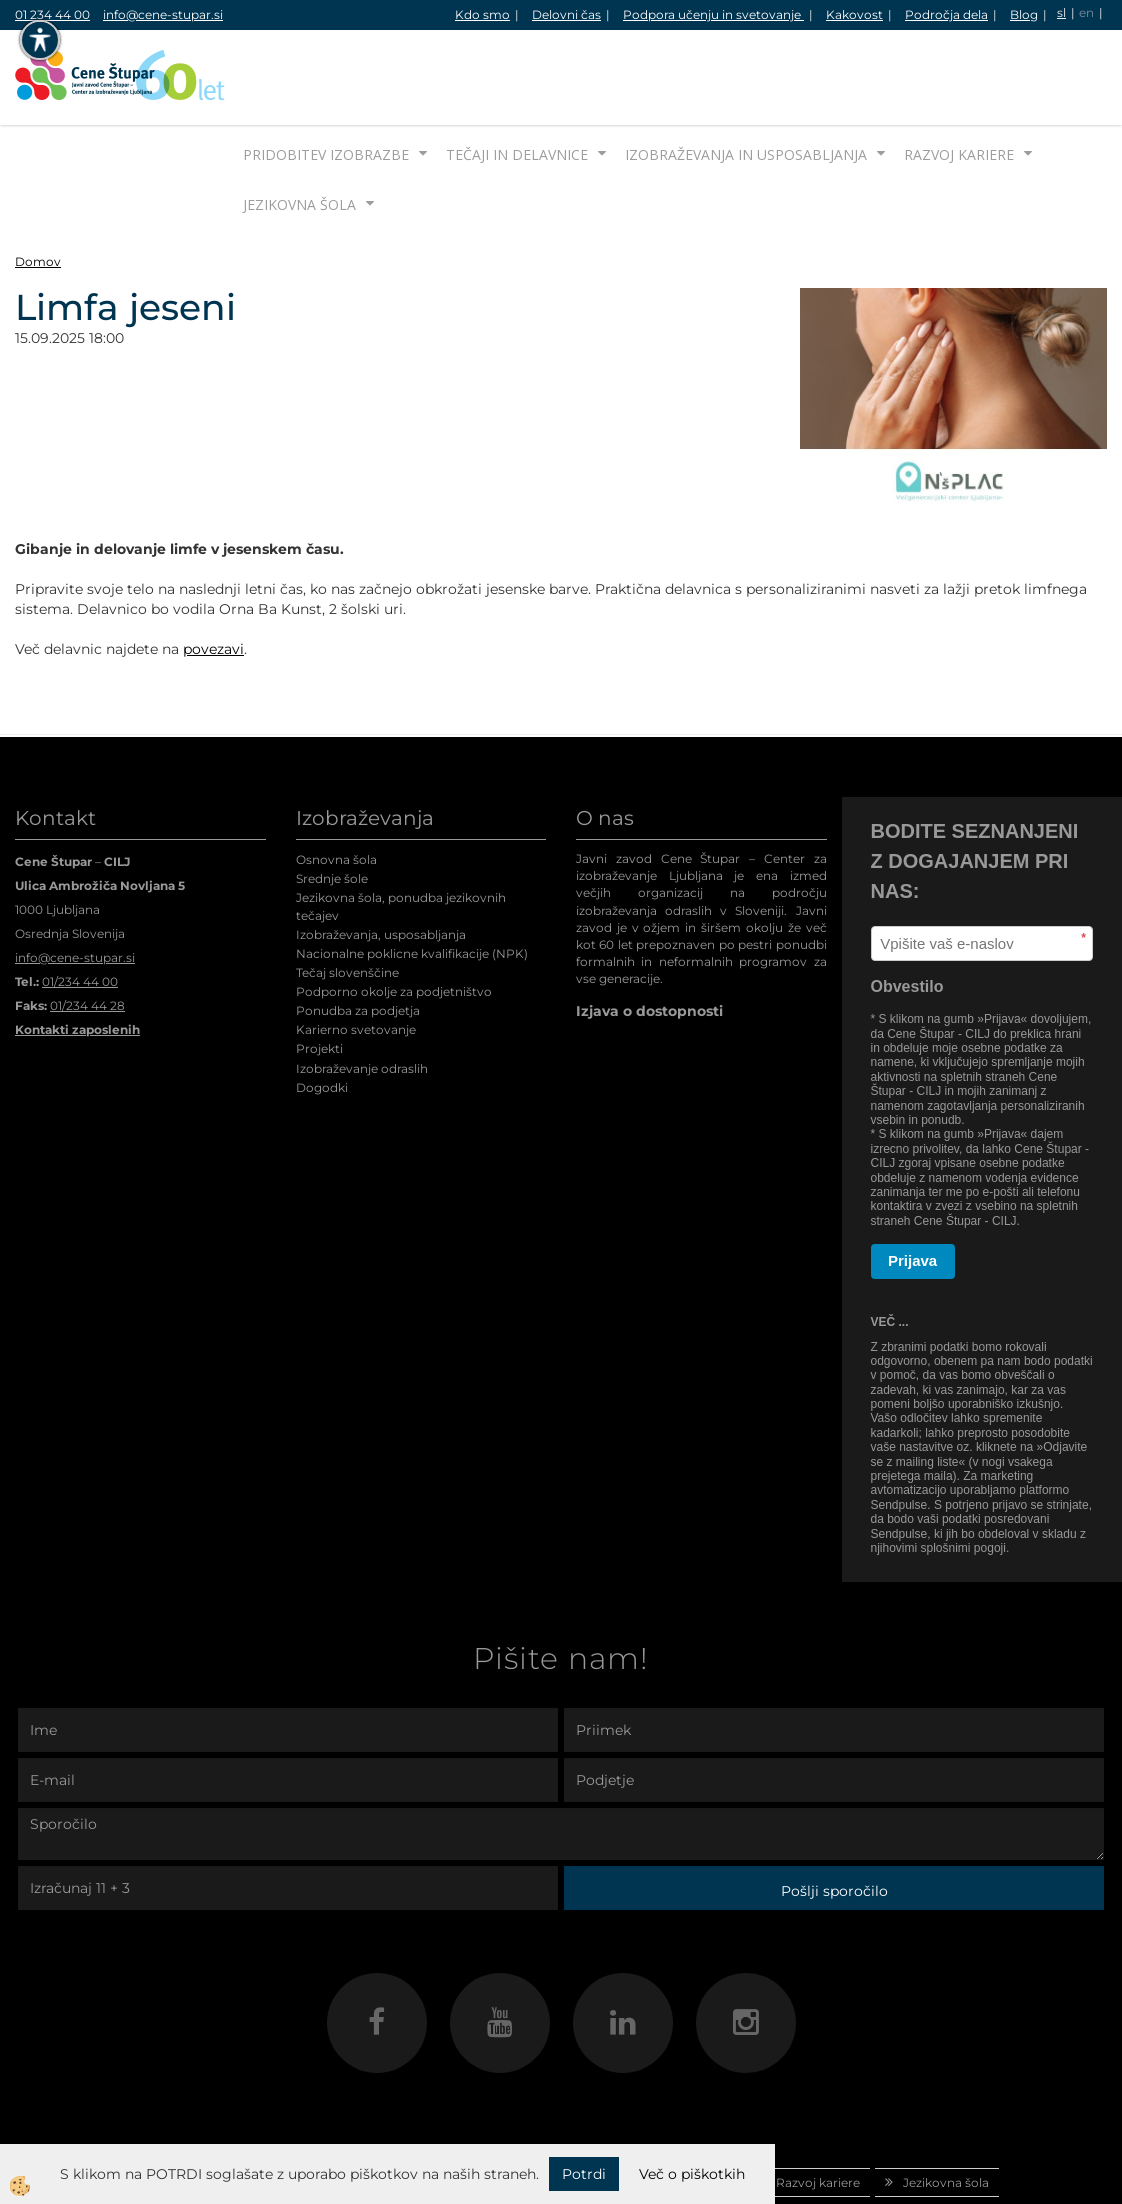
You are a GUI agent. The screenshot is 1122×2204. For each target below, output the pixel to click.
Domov (38, 186)
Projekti (319, 973)
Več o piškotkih (692, 2174)
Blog (1024, 14)
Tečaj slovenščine (347, 897)
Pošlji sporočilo (834, 1816)
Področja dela (946, 14)
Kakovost (854, 14)
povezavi (213, 574)
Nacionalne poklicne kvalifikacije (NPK (410, 878)
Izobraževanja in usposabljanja (746, 79)
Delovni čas (566, 14)
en (1086, 12)
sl (1061, 12)
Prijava (912, 1185)
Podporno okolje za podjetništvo (394, 916)
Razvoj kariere (959, 79)
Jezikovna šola (299, 129)
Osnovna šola (336, 784)
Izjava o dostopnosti (649, 936)
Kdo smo (482, 14)
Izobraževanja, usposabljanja (381, 859)
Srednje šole (332, 803)
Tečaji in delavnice (517, 79)
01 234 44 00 (52, 14)
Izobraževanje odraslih (362, 993)
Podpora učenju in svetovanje (713, 14)
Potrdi (584, 2174)
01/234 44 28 (87, 930)
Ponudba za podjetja (358, 935)
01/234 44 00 (80, 906)
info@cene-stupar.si (163, 14)
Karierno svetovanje (356, 954)
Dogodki (322, 1012)
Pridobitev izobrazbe (326, 79)
